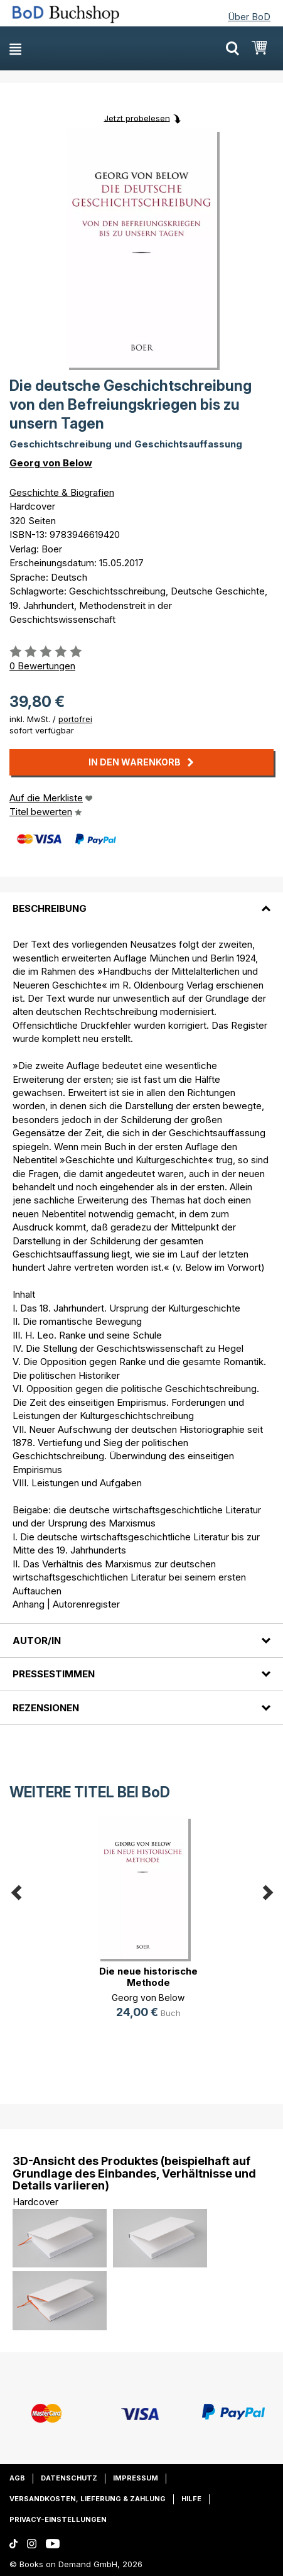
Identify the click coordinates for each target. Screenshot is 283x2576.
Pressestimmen (54, 1674)
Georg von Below (50, 463)
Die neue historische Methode (148, 1976)
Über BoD (249, 17)
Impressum (135, 2478)
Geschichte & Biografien (61, 492)
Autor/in (37, 1641)
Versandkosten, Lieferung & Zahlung (87, 2498)
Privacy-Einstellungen (58, 2519)
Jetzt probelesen (137, 117)
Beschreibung (50, 908)
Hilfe (191, 2498)
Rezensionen (46, 1708)
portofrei (75, 719)
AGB (17, 2478)
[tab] (141, 901)
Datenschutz (69, 2478)
